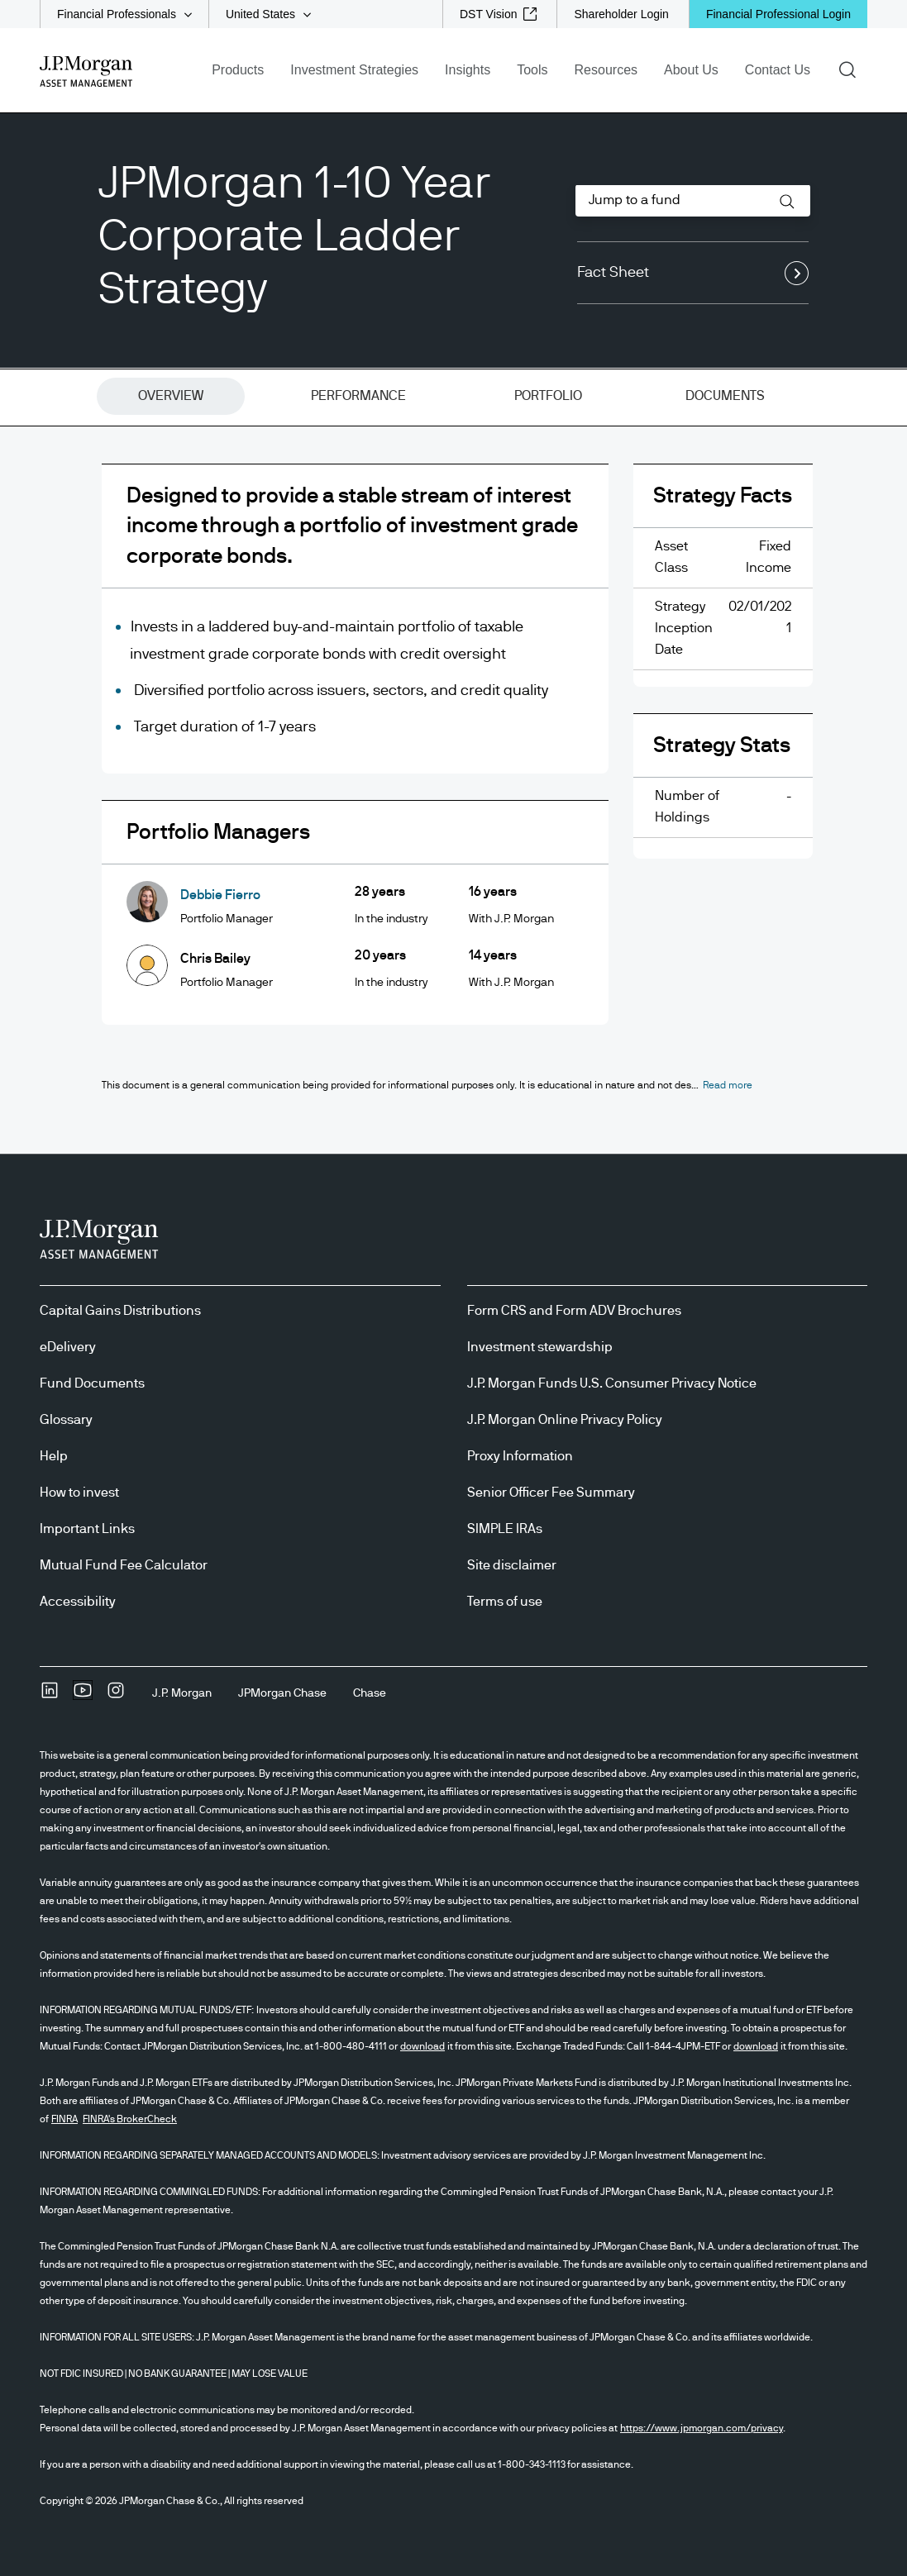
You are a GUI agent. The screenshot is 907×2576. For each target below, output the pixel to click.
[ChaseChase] (369, 1693)
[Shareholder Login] (621, 14)
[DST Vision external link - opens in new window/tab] (498, 14)
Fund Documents (92, 1383)
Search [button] (852, 69)
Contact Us (777, 70)
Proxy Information (520, 1456)
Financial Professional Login (778, 14)
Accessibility (78, 1601)
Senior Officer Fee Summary (551, 1492)
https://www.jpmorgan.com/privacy (701, 2428)
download (422, 2046)
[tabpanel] (453, 757)
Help (54, 1456)
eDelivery (68, 1347)
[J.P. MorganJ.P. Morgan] (182, 1693)
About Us (691, 70)
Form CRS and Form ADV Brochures (574, 1310)
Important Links (87, 1529)
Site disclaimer (511, 1565)
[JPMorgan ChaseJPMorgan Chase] (282, 1693)
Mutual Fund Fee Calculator (124, 1565)
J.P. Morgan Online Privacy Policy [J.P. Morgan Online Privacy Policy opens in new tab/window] (564, 1419)
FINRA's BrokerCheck (130, 2119)
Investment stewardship (540, 1347)
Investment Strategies (354, 70)
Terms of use (504, 1601)
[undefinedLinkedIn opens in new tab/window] (50, 1695)
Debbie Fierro (220, 895)
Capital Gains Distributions (120, 1310)
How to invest (79, 1492)
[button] (787, 202)
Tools (532, 70)
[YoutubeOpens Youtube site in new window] (83, 1695)
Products (238, 70)
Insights (467, 70)
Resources (606, 70)
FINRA (64, 2119)
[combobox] (692, 201)
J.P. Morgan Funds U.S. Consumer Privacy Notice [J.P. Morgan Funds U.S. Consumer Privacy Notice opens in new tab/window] (612, 1383)
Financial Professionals (116, 14)
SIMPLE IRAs (504, 1529)
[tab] (171, 397)
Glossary (66, 1419)
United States (260, 14)
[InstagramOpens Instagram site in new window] (116, 1695)
